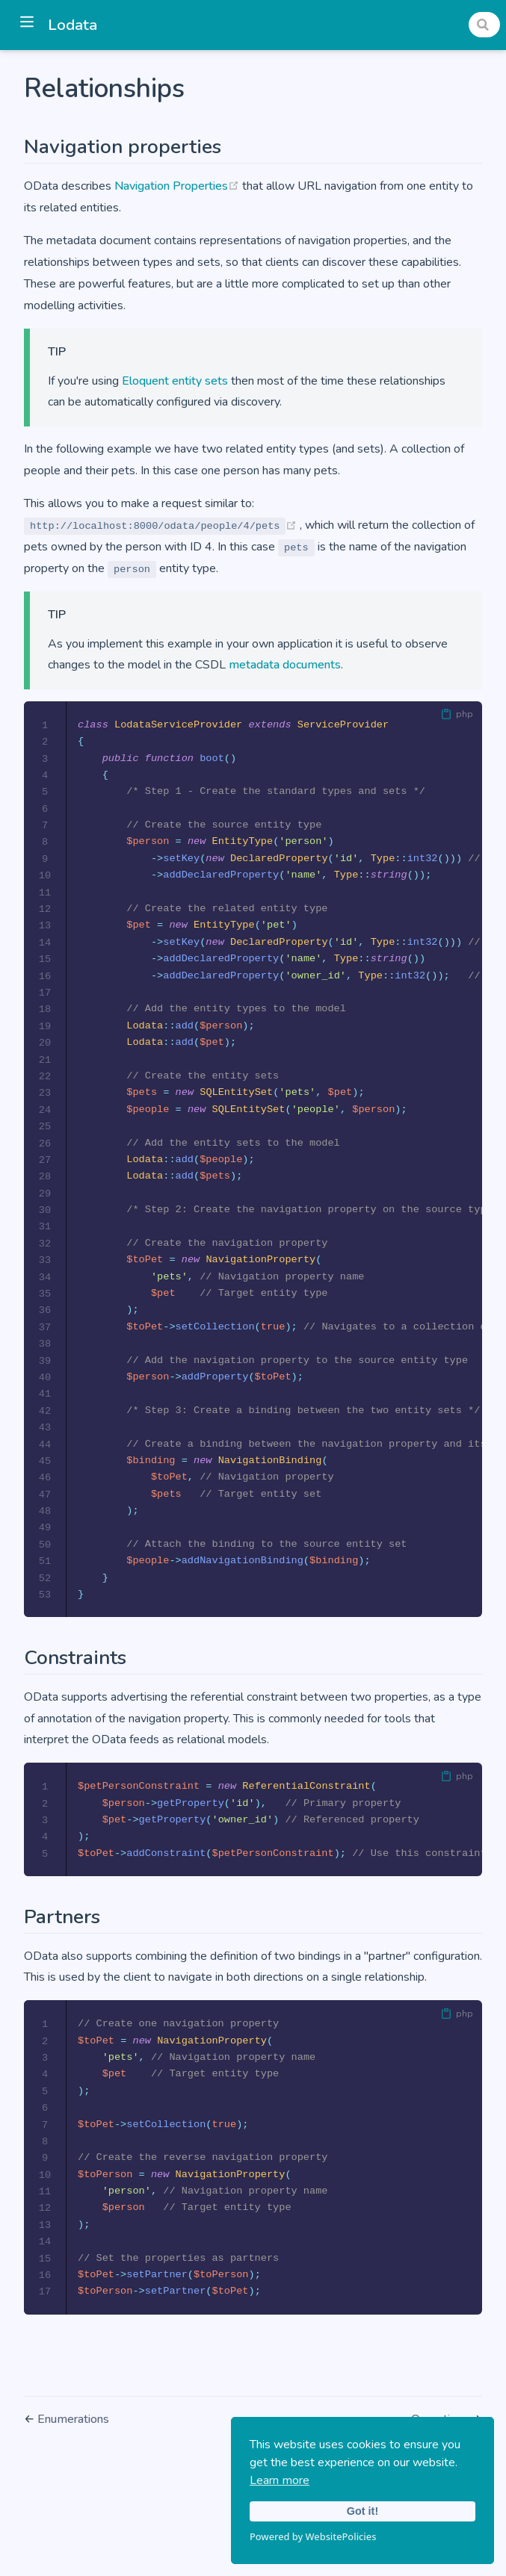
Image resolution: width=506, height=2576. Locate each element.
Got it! (362, 2511)
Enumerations (73, 2455)
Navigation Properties (178, 186)
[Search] (484, 24)
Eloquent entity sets (175, 381)
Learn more (279, 2480)
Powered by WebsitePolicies (313, 2536)
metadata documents (285, 665)
